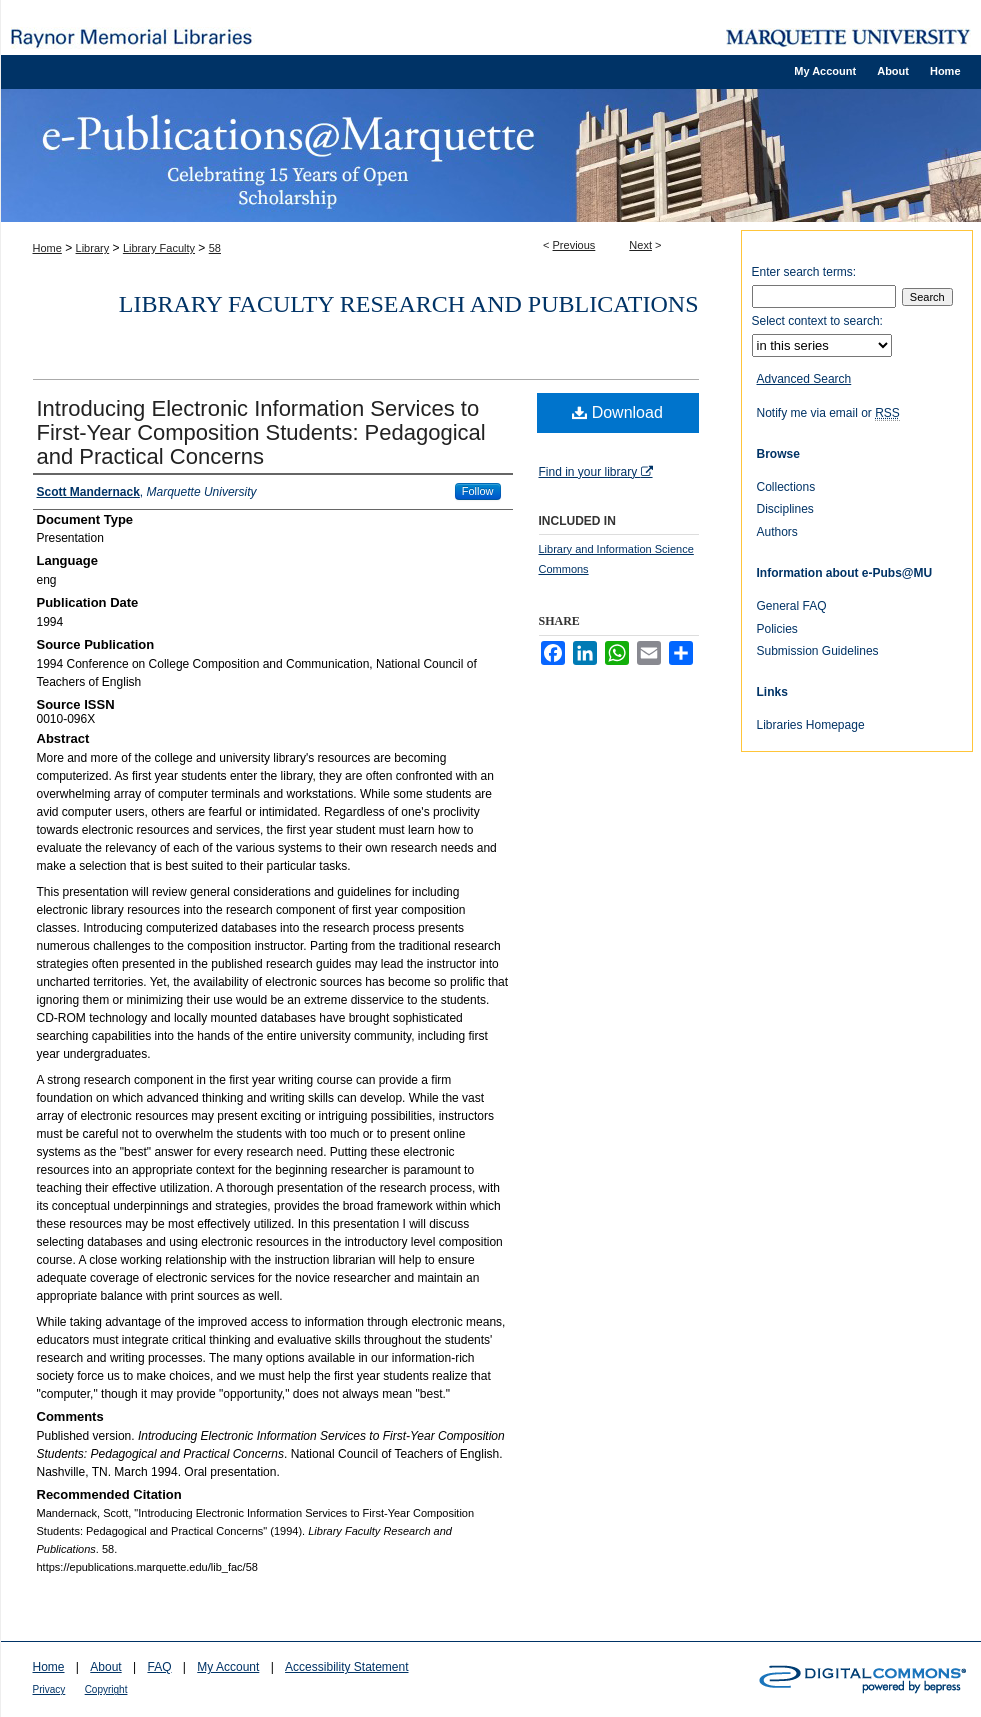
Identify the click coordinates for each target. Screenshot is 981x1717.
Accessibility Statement (346, 1667)
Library (93, 248)
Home (47, 248)
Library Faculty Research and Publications (409, 304)
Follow (478, 491)
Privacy (49, 1689)
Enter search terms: (804, 272)
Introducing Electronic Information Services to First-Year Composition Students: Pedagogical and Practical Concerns (261, 432)
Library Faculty (159, 248)
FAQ (159, 1667)
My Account (228, 1667)
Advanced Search (804, 379)
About (105, 1667)
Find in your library (596, 472)
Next (640, 245)
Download (617, 412)
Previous (574, 245)
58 (215, 248)
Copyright (106, 1689)
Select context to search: (817, 321)
